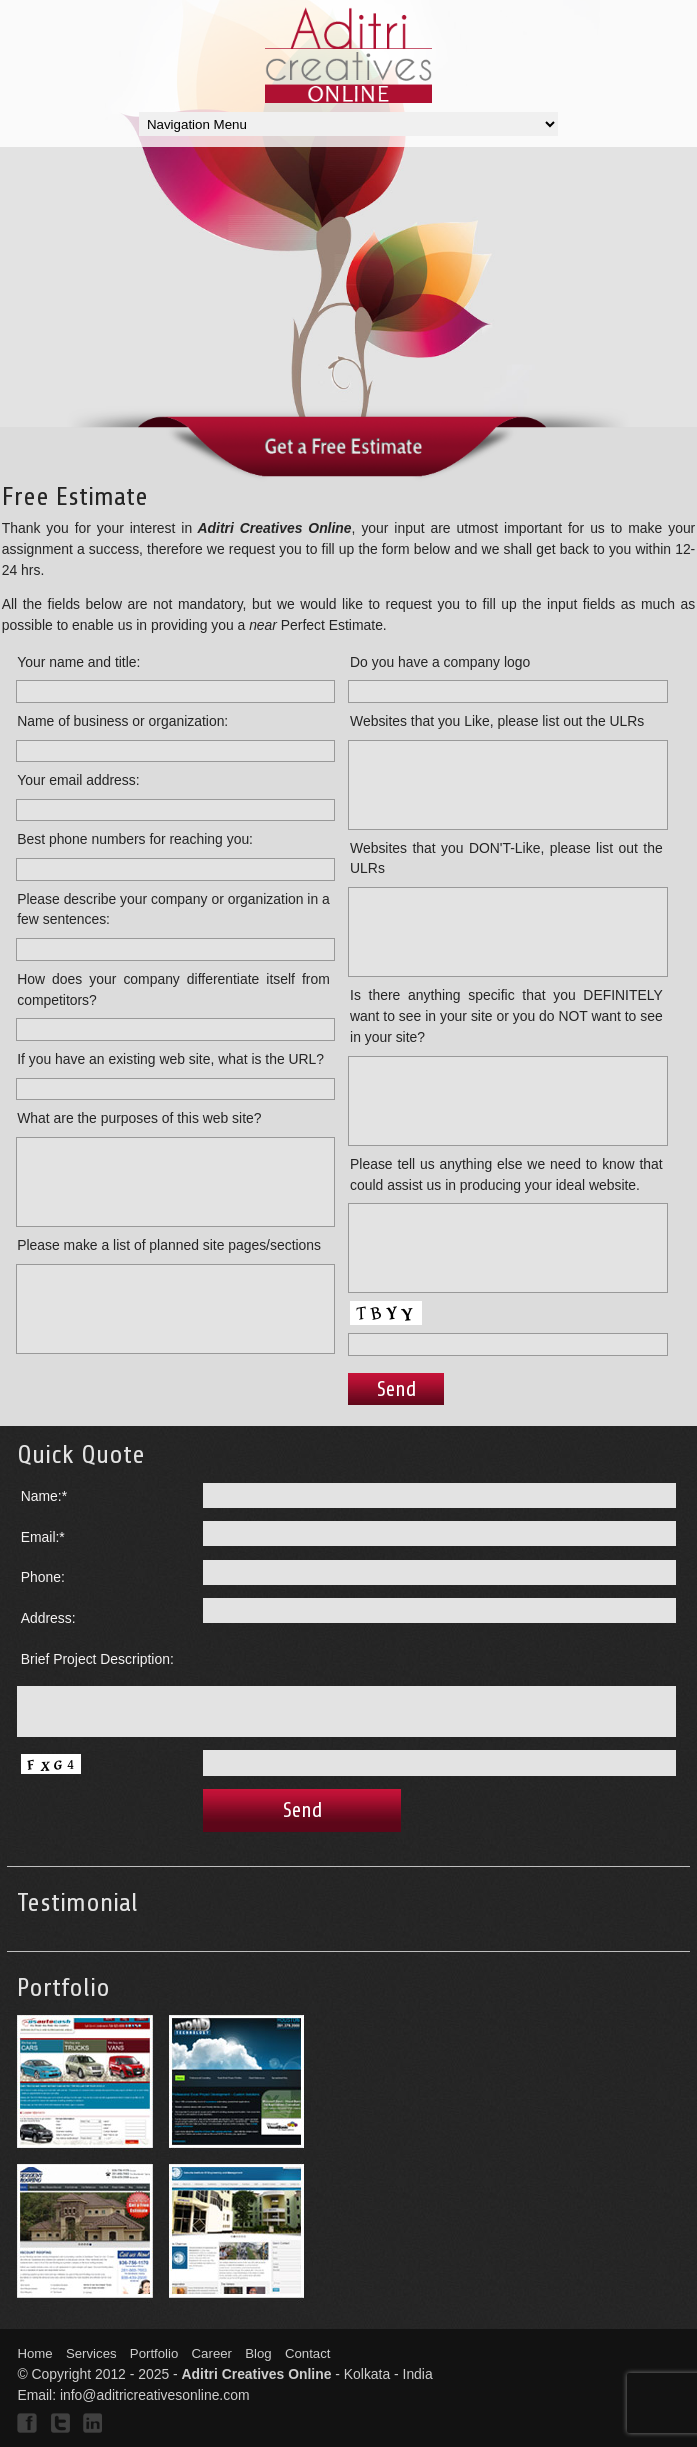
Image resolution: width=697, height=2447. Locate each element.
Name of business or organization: (122, 721)
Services (91, 2353)
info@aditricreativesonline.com (155, 2395)
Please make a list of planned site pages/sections (169, 1245)
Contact (308, 2353)
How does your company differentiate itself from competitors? (173, 989)
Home (34, 2353)
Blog (258, 2353)
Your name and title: (78, 662)
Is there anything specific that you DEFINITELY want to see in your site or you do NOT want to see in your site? (506, 1016)
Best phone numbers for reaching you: (135, 839)
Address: (48, 1618)
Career (212, 2353)
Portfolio (154, 2353)
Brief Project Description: (97, 1659)
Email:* (43, 1537)
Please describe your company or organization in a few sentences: (173, 909)
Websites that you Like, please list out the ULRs (497, 721)
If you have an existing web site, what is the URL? (170, 1059)
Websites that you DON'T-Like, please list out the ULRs (506, 858)
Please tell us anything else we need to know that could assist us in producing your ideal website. (506, 1174)
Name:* (44, 1496)
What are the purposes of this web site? (139, 1118)
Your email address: (78, 780)
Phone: (43, 1577)
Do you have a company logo (440, 662)
